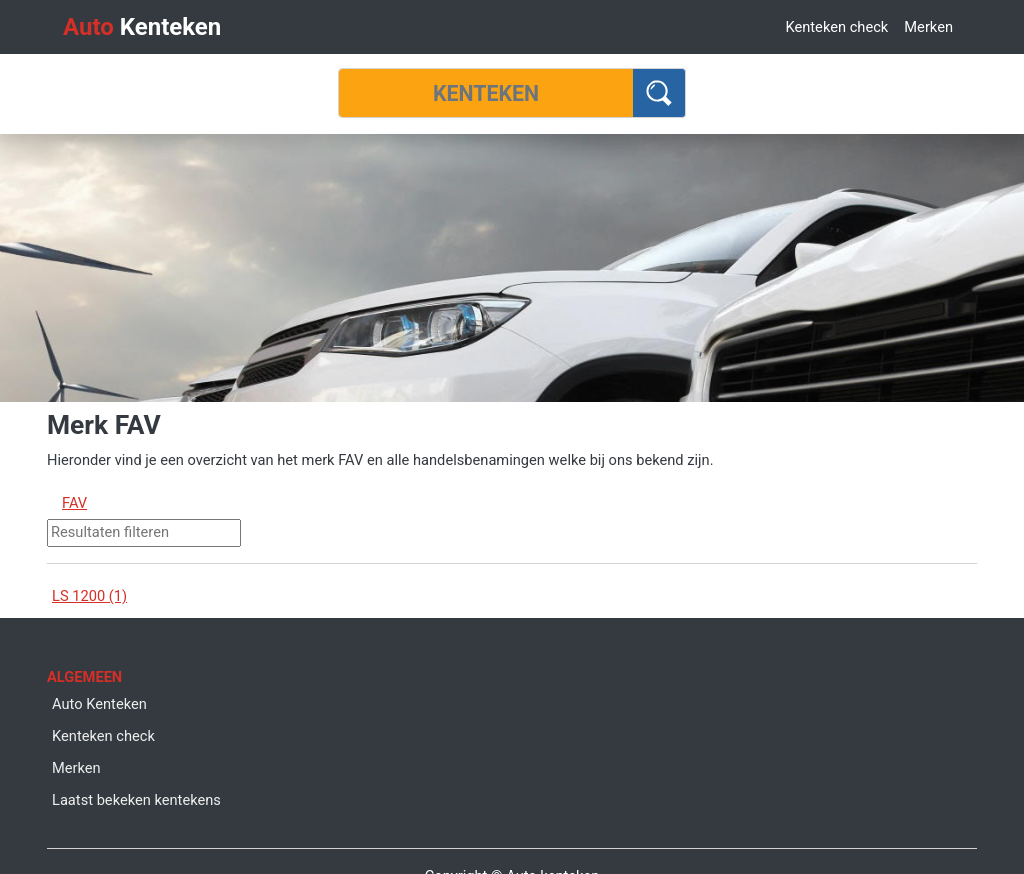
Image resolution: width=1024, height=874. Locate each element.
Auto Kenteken (99, 704)
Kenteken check (836, 27)
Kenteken (142, 27)
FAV (74, 503)
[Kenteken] (486, 93)
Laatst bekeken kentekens (136, 800)
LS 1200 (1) (89, 596)
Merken (928, 27)
